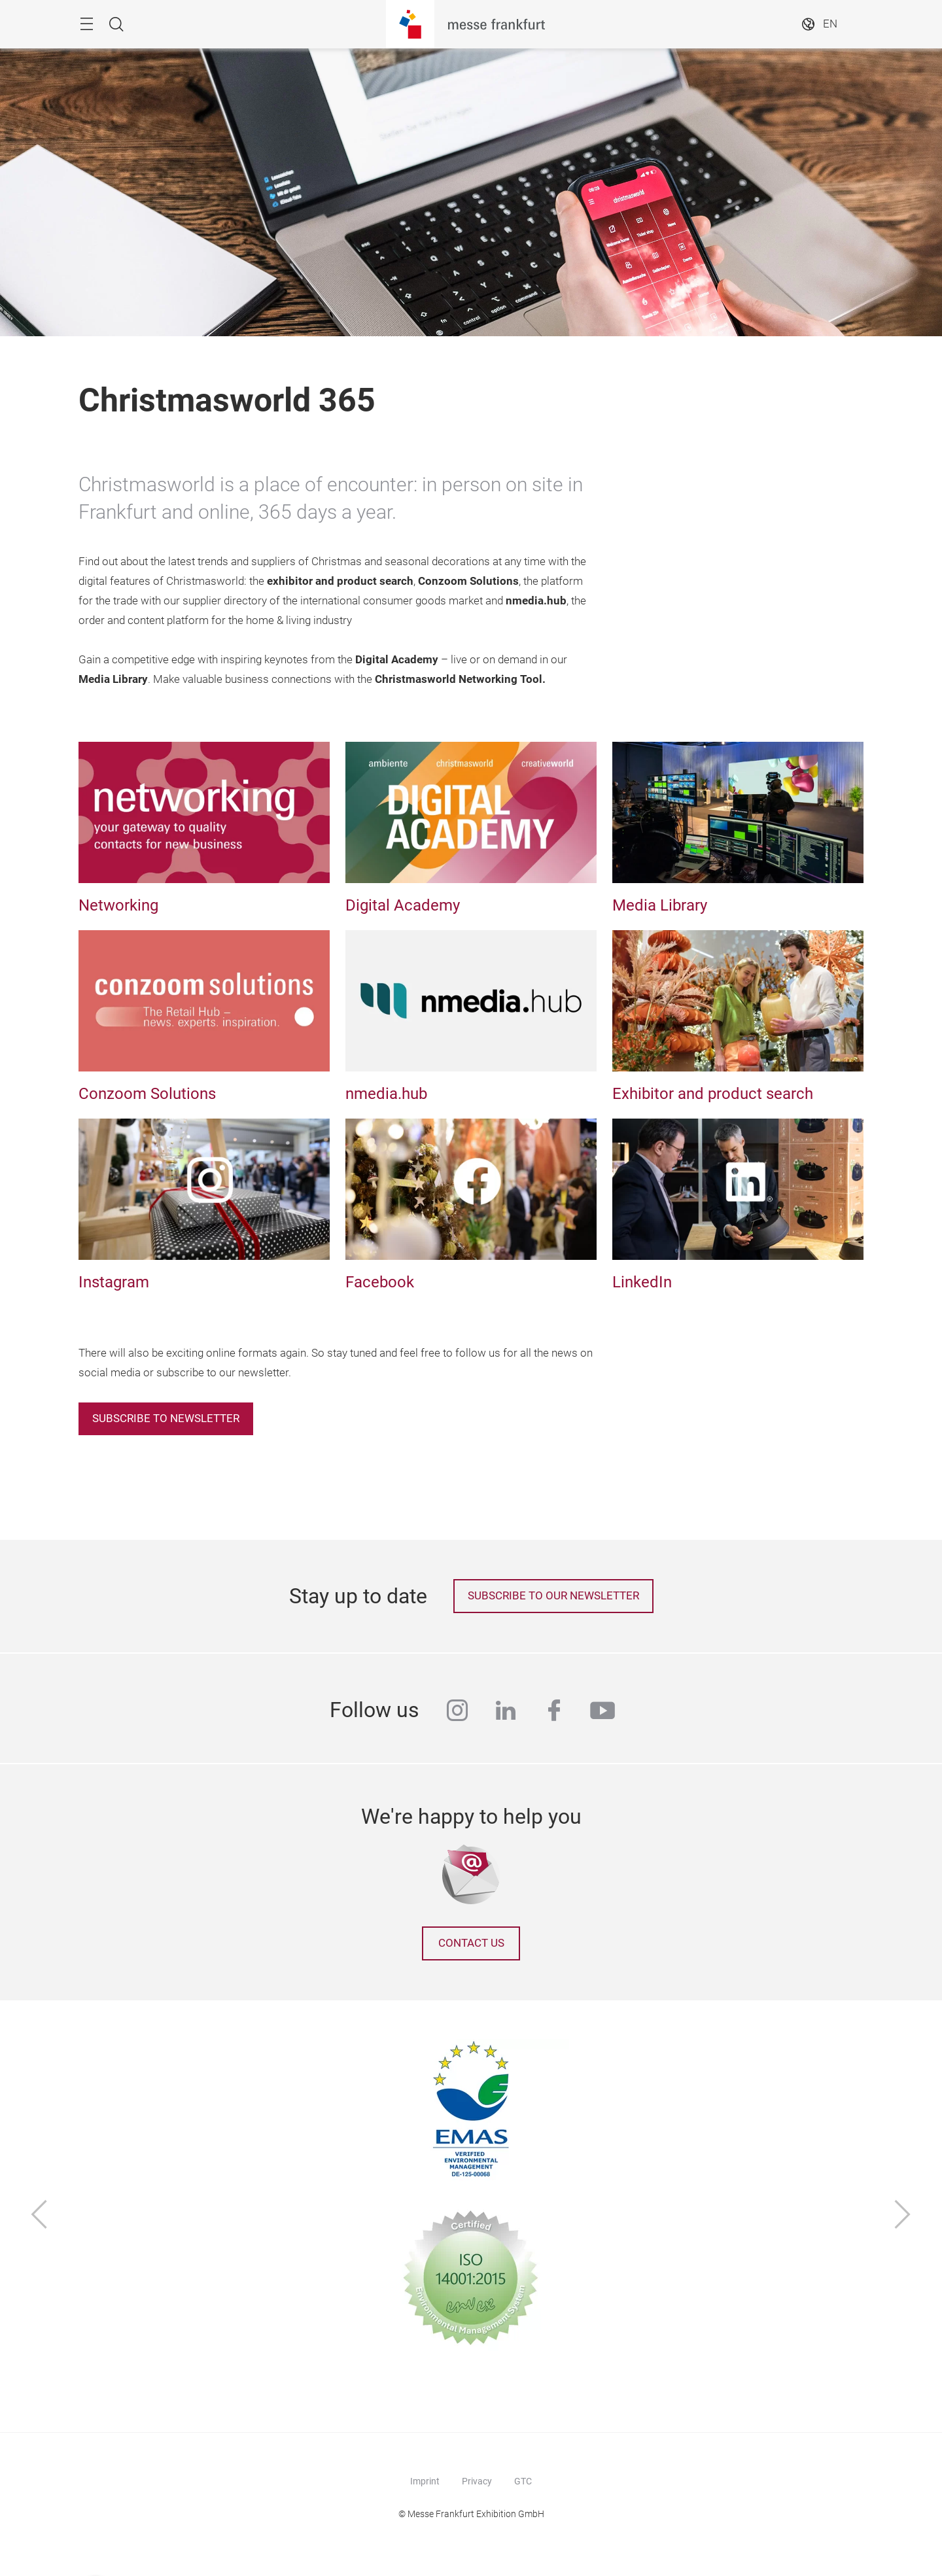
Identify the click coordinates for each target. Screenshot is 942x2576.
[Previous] (39, 2216)
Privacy (477, 2481)
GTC (523, 2481)
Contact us (471, 1943)
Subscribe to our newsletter (553, 1596)
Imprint (425, 2481)
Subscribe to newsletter (165, 1418)
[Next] (903, 2216)
